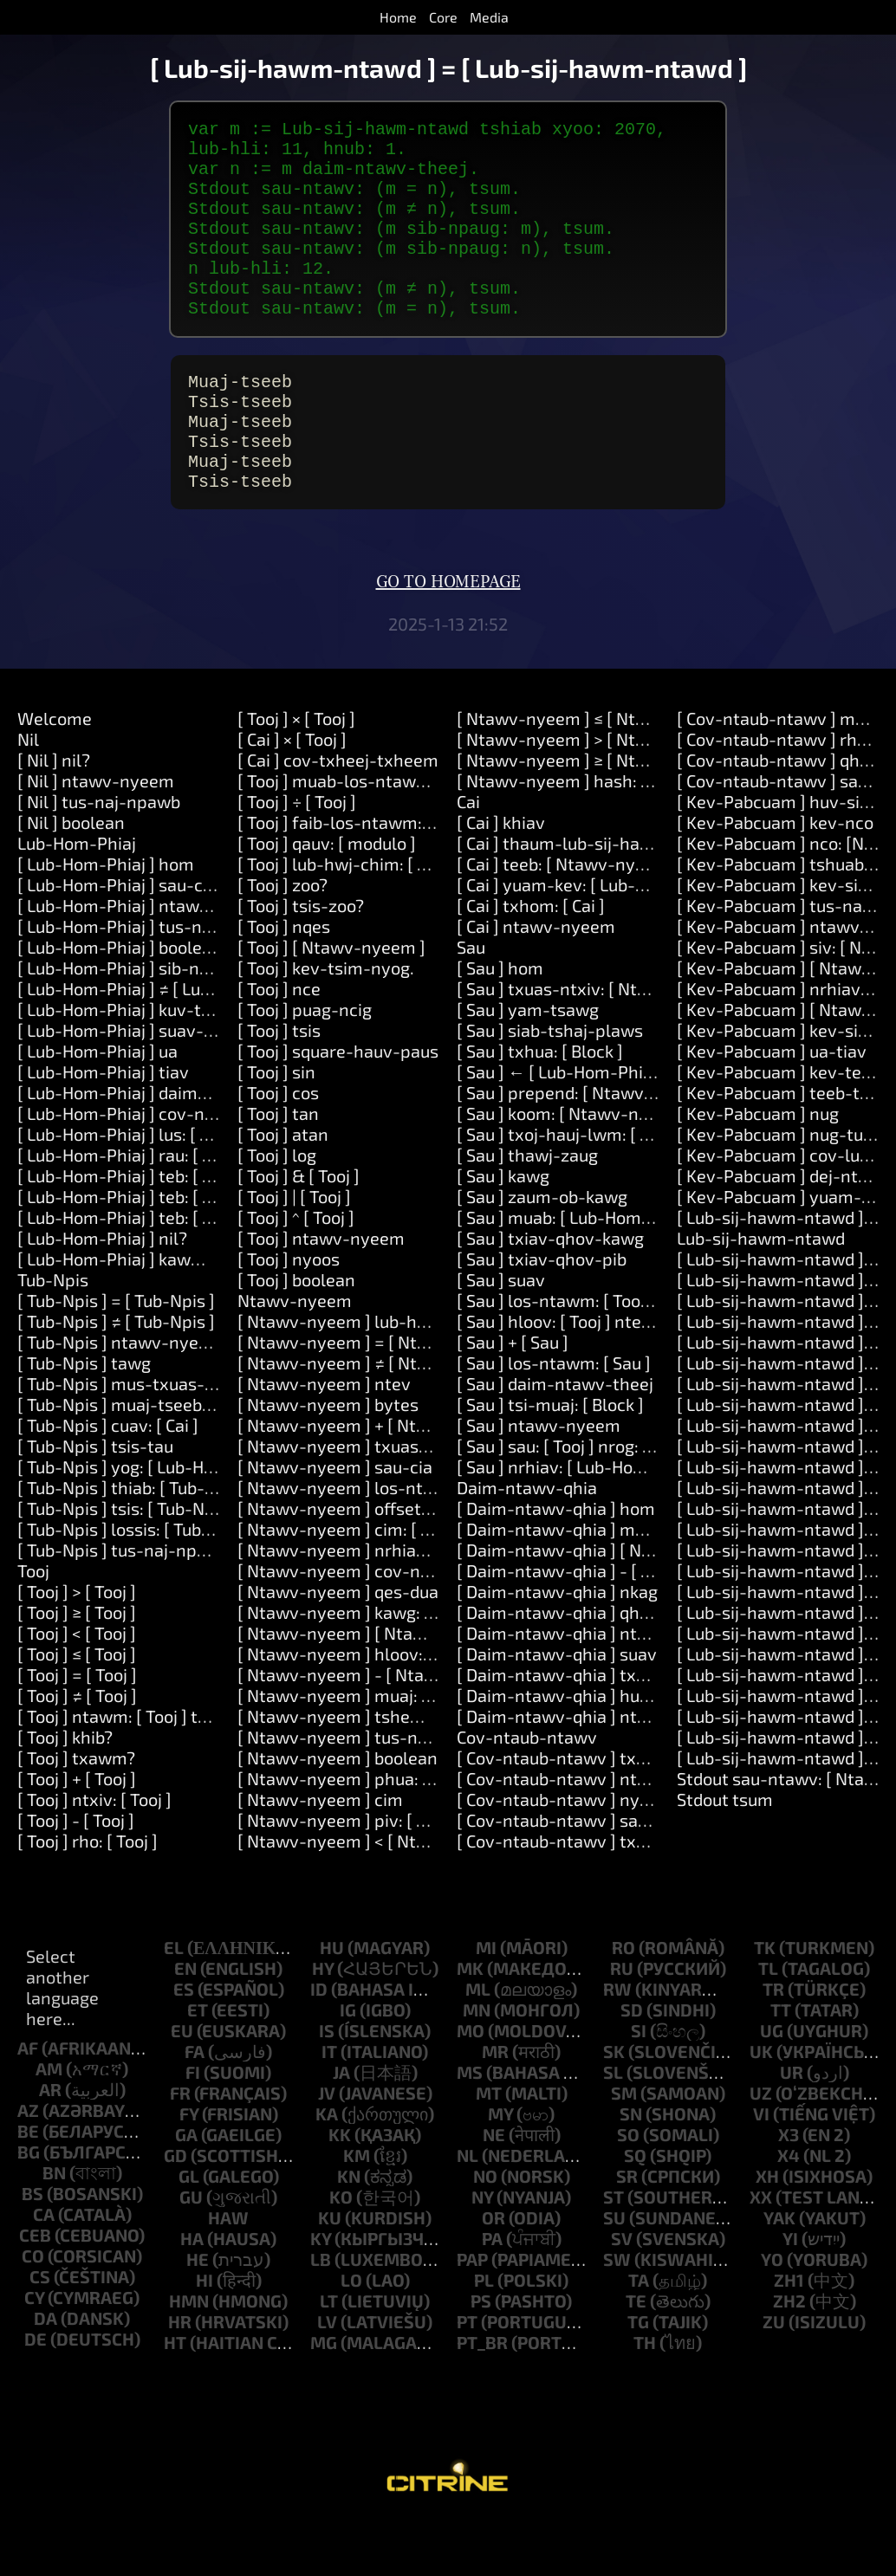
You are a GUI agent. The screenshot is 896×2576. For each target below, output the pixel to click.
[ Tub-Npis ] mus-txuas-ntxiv (131, 1438)
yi (790, 2293)
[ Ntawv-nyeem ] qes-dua (337, 1646)
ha (192, 2293)
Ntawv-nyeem (294, 1355)
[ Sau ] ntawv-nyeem (538, 1480)
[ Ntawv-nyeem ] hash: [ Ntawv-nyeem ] (615, 835)
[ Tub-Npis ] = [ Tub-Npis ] (116, 1355)
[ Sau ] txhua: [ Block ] (540, 1106)
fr (180, 2148)
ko (341, 2252)
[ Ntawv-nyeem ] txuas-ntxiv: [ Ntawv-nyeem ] (422, 1501)
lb (320, 2314)
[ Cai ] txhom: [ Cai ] (531, 960)
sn (631, 2169)
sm (624, 2148)
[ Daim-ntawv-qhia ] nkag (557, 1646)
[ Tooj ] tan (278, 1168)
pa (492, 2293)
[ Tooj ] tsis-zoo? (300, 960)
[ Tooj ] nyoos (288, 1314)
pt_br (482, 2397)
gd (175, 2210)
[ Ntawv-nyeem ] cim (320, 1854)
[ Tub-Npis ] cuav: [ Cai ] (107, 1480)
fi (192, 2127)
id (319, 2044)
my (500, 2169)
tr (773, 2044)
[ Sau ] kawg (503, 1230)
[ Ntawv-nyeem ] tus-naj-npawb (365, 1792)
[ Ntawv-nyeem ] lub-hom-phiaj (363, 1376)
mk (470, 2023)
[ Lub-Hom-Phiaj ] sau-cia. (119, 939)
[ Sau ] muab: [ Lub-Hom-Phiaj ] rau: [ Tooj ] (621, 1272)
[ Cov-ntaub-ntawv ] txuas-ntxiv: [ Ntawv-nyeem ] (655, 1896)
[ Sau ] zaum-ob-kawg (542, 1251)
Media (489, 17)
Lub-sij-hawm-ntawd (761, 1293)
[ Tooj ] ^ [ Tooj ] (295, 1272)
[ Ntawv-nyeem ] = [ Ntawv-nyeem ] (379, 1397)
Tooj (33, 1625)
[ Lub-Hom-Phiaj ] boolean (119, 1002)
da (45, 2373)
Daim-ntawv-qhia (527, 1542)
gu (191, 2252)
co (33, 2311)
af (27, 2103)
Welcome (54, 773)
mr (495, 2106)
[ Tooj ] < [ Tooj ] (76, 1688)
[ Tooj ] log (276, 1210)
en (185, 2023)
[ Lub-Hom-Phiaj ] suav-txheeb (138, 1085)
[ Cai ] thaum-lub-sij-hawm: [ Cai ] (588, 898)
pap (472, 2314)
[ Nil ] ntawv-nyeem (95, 835)
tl (768, 2023)
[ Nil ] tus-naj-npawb (98, 856)
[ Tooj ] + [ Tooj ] (76, 1833)
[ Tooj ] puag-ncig (304, 1064)
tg (638, 2376)
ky (320, 2293)
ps (481, 2356)
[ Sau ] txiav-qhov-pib (542, 1314)
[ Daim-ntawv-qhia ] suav (557, 1709)
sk (614, 2106)
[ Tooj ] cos (278, 1147)
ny (482, 2252)
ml (477, 2044)
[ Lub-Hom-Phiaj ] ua (97, 1106)
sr (627, 2231)
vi (761, 2169)
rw (617, 2044)
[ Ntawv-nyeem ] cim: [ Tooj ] (349, 1584)
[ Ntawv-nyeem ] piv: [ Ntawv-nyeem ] (388, 1875)
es (183, 2044)
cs (39, 2331)
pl (484, 2335)
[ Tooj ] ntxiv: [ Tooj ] (94, 1854)
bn (54, 2227)
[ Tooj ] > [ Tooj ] (76, 1646)
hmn (189, 2356)
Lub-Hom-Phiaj (76, 898)
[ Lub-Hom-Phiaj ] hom (105, 919)
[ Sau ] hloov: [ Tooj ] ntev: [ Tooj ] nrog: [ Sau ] (631, 1376)
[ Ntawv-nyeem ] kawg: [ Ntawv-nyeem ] (397, 1667)
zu (774, 2376)
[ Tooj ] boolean (296, 1334)
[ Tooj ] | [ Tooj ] (294, 1251)
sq (635, 2210)
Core (443, 17)
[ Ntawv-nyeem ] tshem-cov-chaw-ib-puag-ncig (428, 1771)
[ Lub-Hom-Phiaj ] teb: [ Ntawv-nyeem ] (171, 1230)
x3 (788, 2189)
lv (327, 2376)
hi (204, 2335)
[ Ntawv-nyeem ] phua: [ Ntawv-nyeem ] (396, 1833)
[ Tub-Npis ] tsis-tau (95, 1501)
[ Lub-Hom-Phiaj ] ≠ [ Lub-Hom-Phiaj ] (163, 1043)
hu (332, 2002)
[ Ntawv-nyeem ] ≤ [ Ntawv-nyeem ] (598, 773)
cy (34, 2352)
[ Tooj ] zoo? (282, 939)
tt (780, 2065)
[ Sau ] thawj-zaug (527, 1210)
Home (398, 17)
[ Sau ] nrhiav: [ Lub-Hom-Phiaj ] (580, 1521)
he (197, 2314)
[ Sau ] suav (501, 1334)
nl (467, 2210)
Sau (471, 1002)
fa (195, 2106)
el (174, 2002)
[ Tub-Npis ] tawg (84, 1418)
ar (50, 2144)
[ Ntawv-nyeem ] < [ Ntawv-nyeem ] (379, 1896)
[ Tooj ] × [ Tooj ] (296, 773)
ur (791, 2127)
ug (771, 2085)
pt (467, 2376)
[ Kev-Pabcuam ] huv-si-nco (786, 856)
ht (175, 2397)
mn (476, 2065)
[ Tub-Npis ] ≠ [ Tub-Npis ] (116, 1376)
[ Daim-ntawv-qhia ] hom (556, 1563)
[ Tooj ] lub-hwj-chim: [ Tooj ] (347, 919)
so (628, 2189)
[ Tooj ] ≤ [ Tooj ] (76, 1709)
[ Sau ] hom (500, 1023)
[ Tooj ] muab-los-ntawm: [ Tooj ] (363, 835)
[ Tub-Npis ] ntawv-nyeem (120, 1397)
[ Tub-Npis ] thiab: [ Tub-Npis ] (133, 1542)
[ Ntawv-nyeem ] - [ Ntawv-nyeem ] (378, 1729)
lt (329, 2356)
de (35, 2394)
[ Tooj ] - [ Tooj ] (75, 1875)
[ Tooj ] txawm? (76, 1813)
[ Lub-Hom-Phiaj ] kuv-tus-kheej (143, 1064)
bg (28, 2207)
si (638, 2085)
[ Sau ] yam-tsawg (528, 1064)
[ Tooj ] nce (279, 1043)
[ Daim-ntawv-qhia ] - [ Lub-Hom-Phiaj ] (613, 1625)
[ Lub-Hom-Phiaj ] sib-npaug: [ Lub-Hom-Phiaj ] (200, 1023)
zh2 (789, 2356)
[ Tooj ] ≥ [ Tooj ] (76, 1667)
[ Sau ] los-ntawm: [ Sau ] (554, 1418)
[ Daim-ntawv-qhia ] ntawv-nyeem (594, 1771)
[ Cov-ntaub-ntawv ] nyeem (565, 1854)
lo (351, 2335)
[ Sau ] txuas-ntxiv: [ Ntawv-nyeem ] (599, 1043)
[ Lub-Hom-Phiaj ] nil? (102, 1293)
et (197, 2065)
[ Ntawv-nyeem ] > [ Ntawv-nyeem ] (598, 794)
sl (613, 2127)
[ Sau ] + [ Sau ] (512, 1397)
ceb (35, 2290)
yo (772, 2314)
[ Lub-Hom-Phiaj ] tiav (103, 1126)
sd (631, 2065)
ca (44, 2269)
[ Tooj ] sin (276, 1126)
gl (189, 2231)
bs (32, 2248)
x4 (788, 2210)
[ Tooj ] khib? (65, 1792)
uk (761, 2106)
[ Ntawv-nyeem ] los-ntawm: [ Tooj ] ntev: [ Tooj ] (428, 1542)
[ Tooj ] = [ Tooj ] (77, 1729)
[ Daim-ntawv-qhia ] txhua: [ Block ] (596, 1729)
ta (638, 2335)
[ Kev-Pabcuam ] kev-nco (775, 877)
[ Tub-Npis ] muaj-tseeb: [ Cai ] (134, 1459)
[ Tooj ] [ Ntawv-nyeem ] (331, 1002)
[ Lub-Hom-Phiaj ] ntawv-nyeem (144, 960)
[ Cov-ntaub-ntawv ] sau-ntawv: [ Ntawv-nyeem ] (652, 1875)
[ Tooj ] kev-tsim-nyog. (325, 1023)
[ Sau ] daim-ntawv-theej (555, 1438)
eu (182, 2085)
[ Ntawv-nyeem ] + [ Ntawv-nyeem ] (379, 1480)
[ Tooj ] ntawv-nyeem (321, 1293)
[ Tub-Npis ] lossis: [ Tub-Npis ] (135, 1584)
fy (188, 2169)
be (28, 2186)
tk (765, 2002)
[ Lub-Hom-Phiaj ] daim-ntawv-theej (160, 1147)
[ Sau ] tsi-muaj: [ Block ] (550, 1459)
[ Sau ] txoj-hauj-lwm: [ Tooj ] (569, 1189)
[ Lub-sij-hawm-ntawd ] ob (781, 1584)
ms (470, 2127)
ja (341, 2127)
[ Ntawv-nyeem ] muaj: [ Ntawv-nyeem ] (396, 1750)
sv (622, 2293)
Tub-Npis (52, 1334)
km (356, 2210)
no (485, 2231)
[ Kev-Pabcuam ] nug (758, 1168)
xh (767, 2231)
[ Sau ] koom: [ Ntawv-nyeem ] (574, 1168)
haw (228, 2272)
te (636, 2356)
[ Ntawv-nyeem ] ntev (324, 1438)
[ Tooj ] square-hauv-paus (337, 1106)
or (493, 2272)
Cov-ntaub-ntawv (527, 1792)
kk (339, 2189)
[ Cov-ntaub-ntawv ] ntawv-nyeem (594, 1833)
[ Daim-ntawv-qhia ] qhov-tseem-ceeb (609, 1667)
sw (617, 2314)
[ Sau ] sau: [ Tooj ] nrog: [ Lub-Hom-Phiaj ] (618, 1501)
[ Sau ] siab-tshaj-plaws (550, 1085)
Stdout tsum (725, 1854)
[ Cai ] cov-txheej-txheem (337, 815)
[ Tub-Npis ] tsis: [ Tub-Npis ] (127, 1563)
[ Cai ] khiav (501, 877)
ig (348, 2065)
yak (779, 2272)
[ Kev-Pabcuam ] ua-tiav (772, 1106)
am (49, 2123)
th (644, 2397)
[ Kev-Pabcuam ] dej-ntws (778, 1230)
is (326, 2085)
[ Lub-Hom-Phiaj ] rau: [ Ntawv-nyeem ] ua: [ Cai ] (208, 1210)
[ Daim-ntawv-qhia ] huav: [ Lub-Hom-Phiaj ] (630, 1750)
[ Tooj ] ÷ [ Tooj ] (296, 856)
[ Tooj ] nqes (283, 981)
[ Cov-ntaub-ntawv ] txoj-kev (571, 1813)
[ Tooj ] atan (282, 1189)
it (329, 2106)
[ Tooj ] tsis (279, 1085)
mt (489, 2148)
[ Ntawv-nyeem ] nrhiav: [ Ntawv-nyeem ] (402, 1605)
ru (621, 2023)
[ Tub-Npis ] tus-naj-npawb (123, 1605)
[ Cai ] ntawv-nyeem (536, 981)
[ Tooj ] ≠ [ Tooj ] (77, 1750)
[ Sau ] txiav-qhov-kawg (550, 1293)
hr (180, 2376)
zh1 (789, 2335)
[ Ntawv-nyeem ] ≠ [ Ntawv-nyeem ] (379, 1418)
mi (486, 2002)
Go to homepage (448, 637)
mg (323, 2397)
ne (494, 2189)
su (614, 2272)
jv (326, 2148)
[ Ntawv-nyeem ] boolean (337, 1813)
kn (348, 2231)
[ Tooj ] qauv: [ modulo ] (326, 898)
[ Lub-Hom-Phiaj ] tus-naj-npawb (147, 981)
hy (323, 2023)
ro (623, 2002)
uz (761, 2148)
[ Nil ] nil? (53, 815)
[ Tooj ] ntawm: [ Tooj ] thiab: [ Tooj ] (153, 1771)
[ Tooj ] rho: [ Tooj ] (87, 1896)
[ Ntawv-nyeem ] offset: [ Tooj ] (358, 1563)
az (28, 2165)
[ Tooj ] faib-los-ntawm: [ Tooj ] (357, 877)
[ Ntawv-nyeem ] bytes (328, 1459)
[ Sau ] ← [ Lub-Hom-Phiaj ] (561, 1126)
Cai (468, 856)
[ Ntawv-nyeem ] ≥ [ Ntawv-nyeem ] (598, 815)
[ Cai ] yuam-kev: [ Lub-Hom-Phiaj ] (592, 939)
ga (186, 2189)
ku (329, 2272)
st (613, 2252)
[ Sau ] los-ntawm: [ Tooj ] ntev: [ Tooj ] (605, 1355)
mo (470, 2085)
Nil (28, 794)
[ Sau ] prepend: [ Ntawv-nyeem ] (586, 1147)
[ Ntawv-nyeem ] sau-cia (334, 1521)
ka (326, 2169)
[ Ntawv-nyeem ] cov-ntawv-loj (362, 1625)
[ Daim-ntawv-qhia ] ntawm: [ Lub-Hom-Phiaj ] (639, 1688)
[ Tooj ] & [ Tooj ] (298, 1230)
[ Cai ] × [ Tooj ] (292, 794)
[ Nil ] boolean (71, 877)
